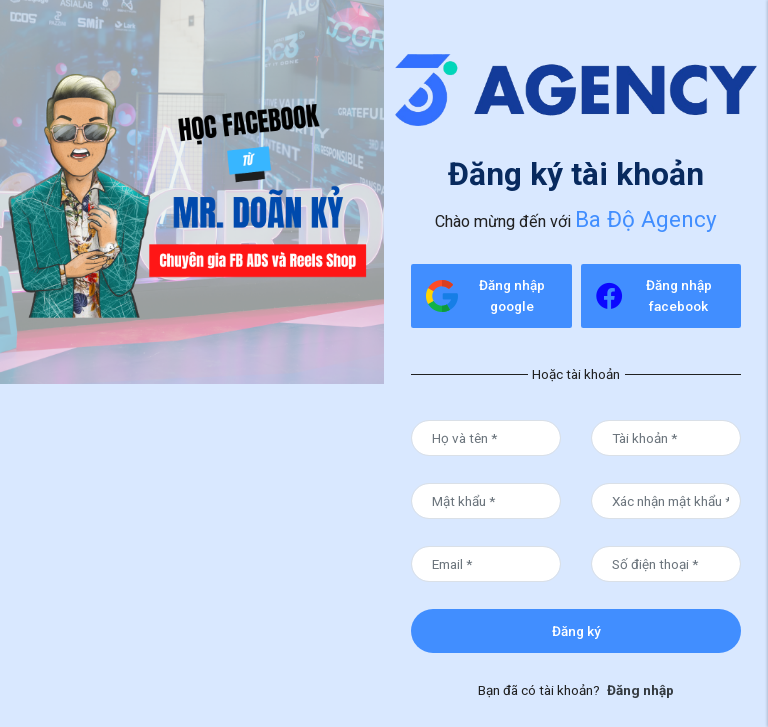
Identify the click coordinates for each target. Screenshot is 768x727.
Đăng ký (576, 631)
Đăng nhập (640, 690)
